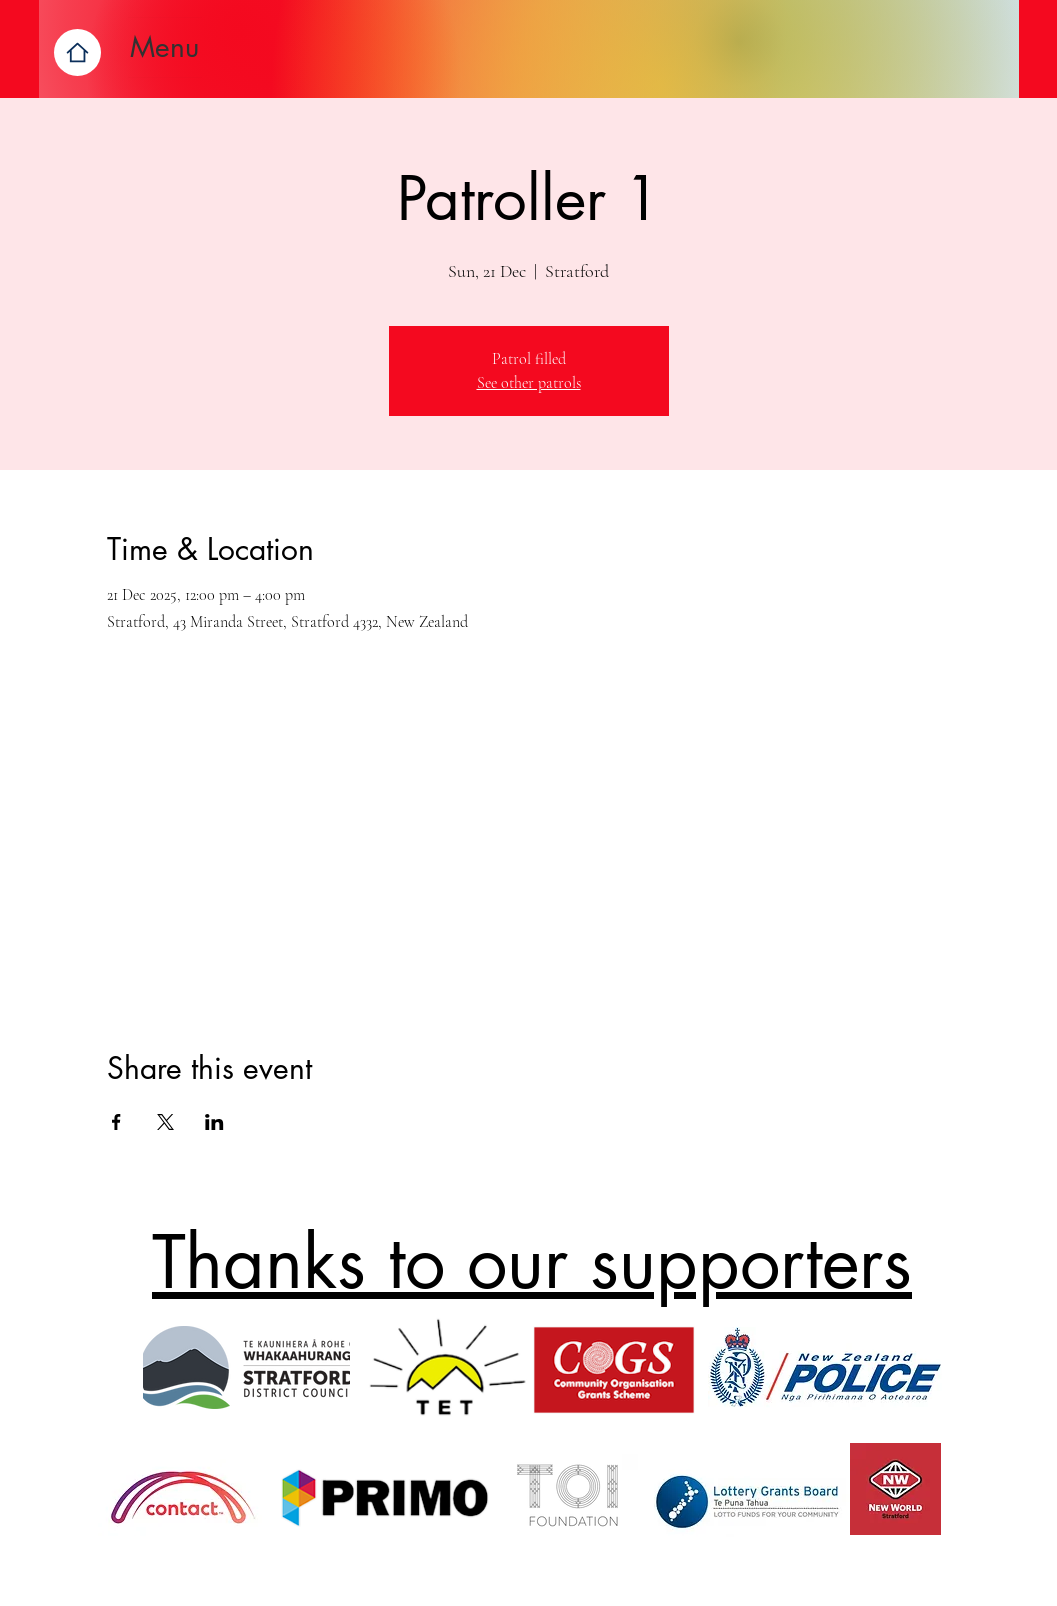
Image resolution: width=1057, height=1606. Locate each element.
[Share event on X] (165, 1122)
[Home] (77, 52)
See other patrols (529, 383)
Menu (164, 47)
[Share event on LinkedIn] (214, 1122)
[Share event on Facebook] (116, 1122)
